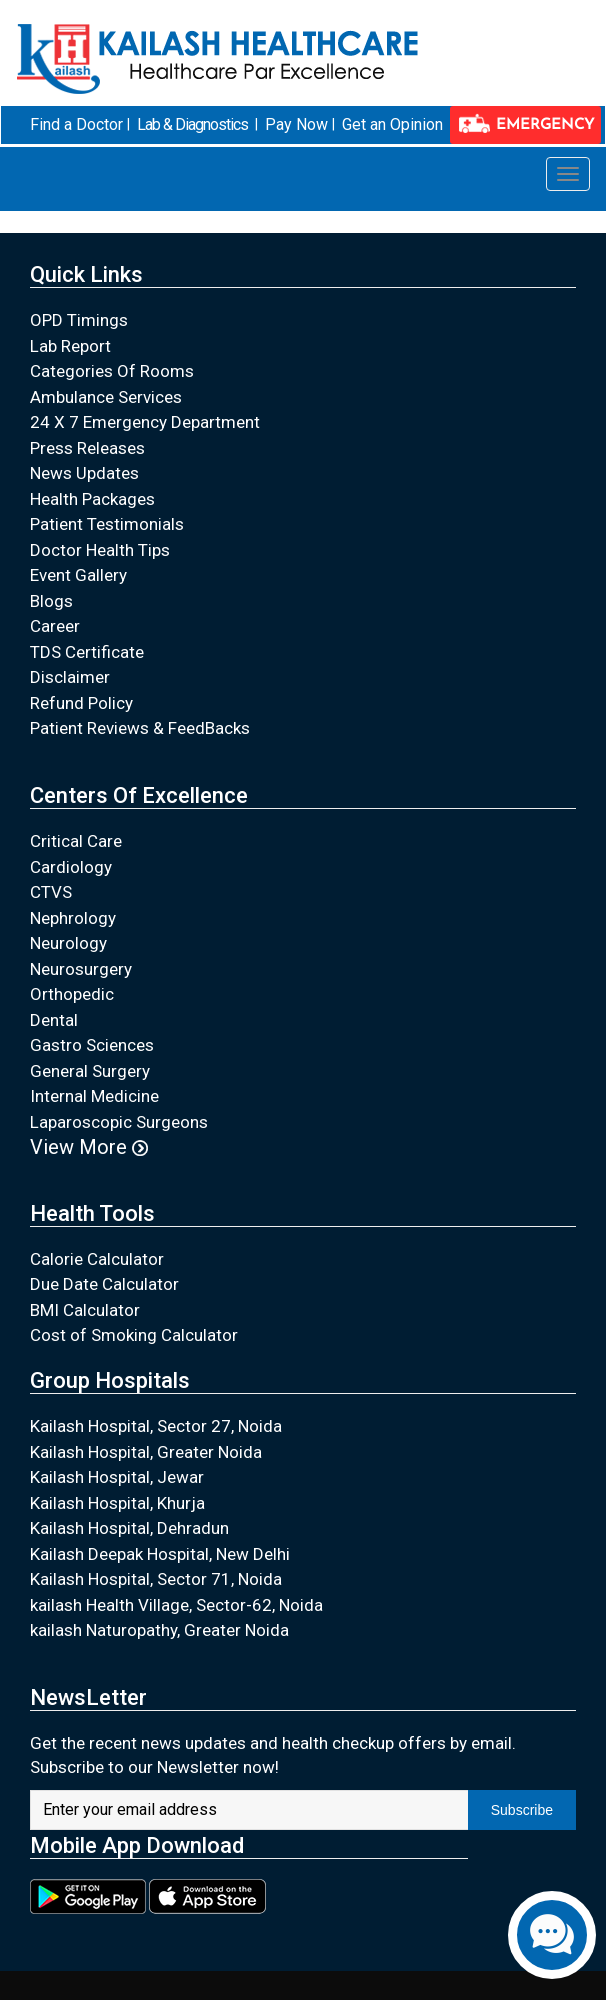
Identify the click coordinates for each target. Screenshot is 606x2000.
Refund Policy (81, 703)
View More (89, 1147)
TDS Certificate (87, 652)
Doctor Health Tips (100, 550)
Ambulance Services (106, 397)
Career (55, 626)
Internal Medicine (94, 1096)
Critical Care (76, 841)
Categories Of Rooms (112, 371)
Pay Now (296, 124)
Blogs (51, 601)
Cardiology (71, 867)
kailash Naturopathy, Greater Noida (159, 1630)
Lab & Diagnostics (192, 124)
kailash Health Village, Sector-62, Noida (176, 1605)
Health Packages (92, 499)
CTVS (51, 892)
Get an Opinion (392, 124)
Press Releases (87, 448)
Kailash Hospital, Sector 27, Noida (156, 1426)
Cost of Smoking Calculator (134, 1335)
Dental (54, 1020)
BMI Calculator (85, 1310)
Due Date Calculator (104, 1284)
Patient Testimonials (107, 524)
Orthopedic (72, 994)
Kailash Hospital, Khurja (117, 1503)
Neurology (68, 943)
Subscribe (522, 1810)
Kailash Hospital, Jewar (117, 1477)
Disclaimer (70, 677)
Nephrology (73, 918)
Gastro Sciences (92, 1045)
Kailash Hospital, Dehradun (129, 1528)
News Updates (84, 473)
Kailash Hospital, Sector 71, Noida (156, 1579)
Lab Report (70, 346)
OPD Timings (79, 320)
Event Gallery (78, 575)
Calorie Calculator (97, 1259)
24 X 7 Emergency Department (145, 422)
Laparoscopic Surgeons (119, 1122)
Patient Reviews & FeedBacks (140, 728)
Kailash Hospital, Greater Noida (146, 1452)
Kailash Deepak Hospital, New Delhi (160, 1554)
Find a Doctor (76, 124)
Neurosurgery (81, 969)
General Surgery (90, 1071)
